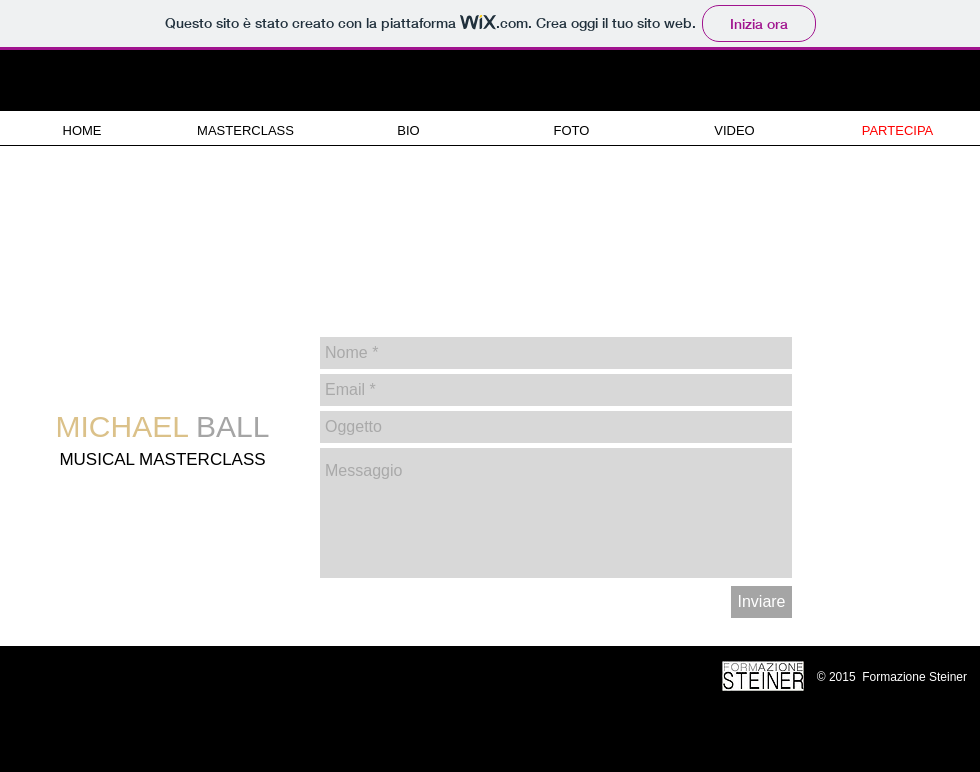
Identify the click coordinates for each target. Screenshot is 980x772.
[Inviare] (761, 602)
